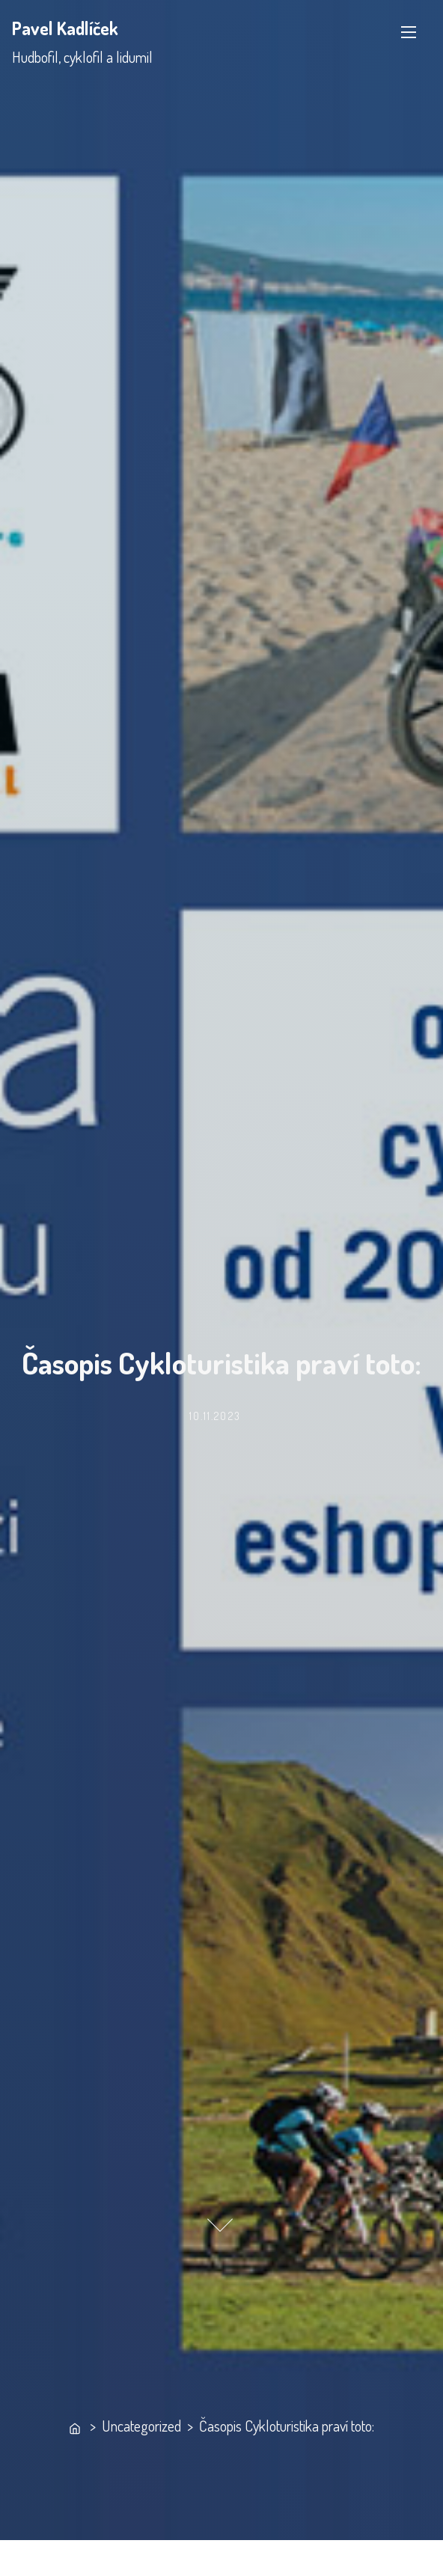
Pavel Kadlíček (65, 28)
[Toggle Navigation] (408, 32)
